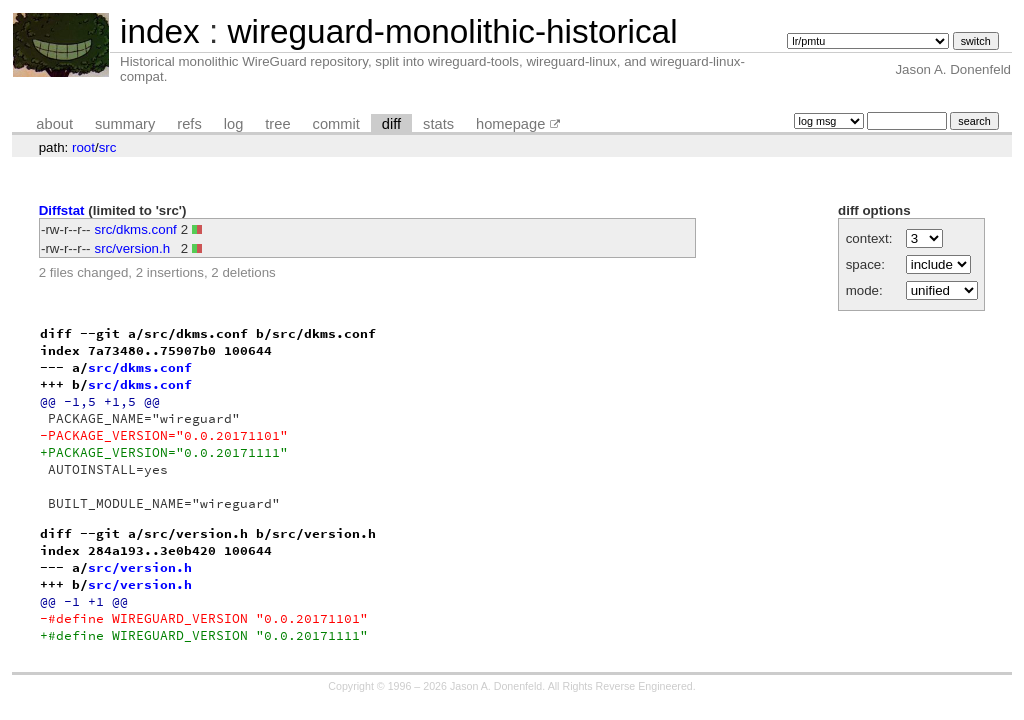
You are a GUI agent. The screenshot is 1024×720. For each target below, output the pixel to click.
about (54, 124)
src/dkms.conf (136, 229)
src (108, 147)
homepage (510, 124)
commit (336, 124)
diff (391, 124)
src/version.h (133, 248)
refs (189, 124)
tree (277, 124)
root (83, 147)
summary (125, 124)
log (234, 124)
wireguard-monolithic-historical (452, 31)
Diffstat (62, 210)
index (160, 31)
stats (438, 124)
